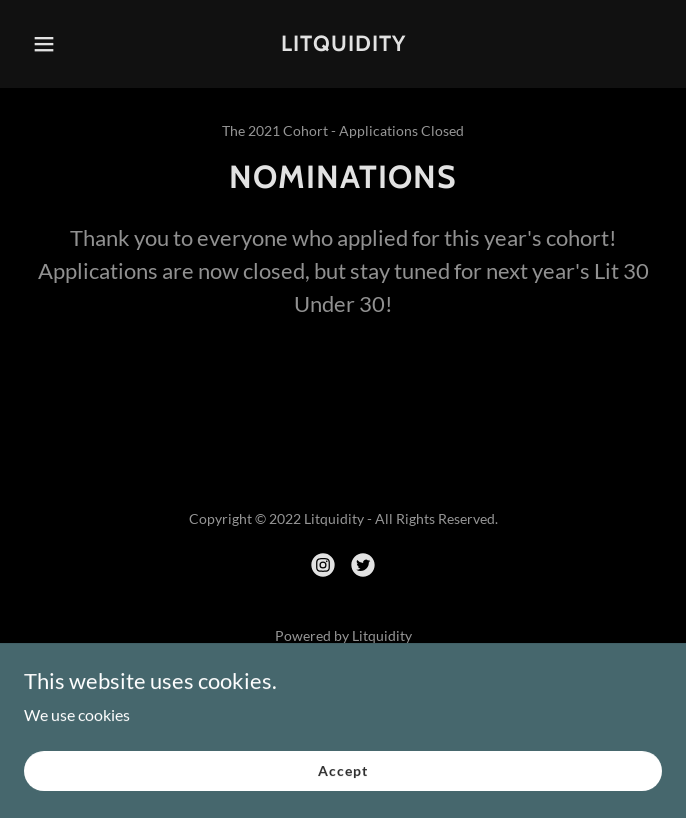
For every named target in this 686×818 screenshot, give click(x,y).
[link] (342, 44)
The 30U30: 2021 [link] (342, 691)
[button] (67, 44)
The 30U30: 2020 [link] (342, 718)
